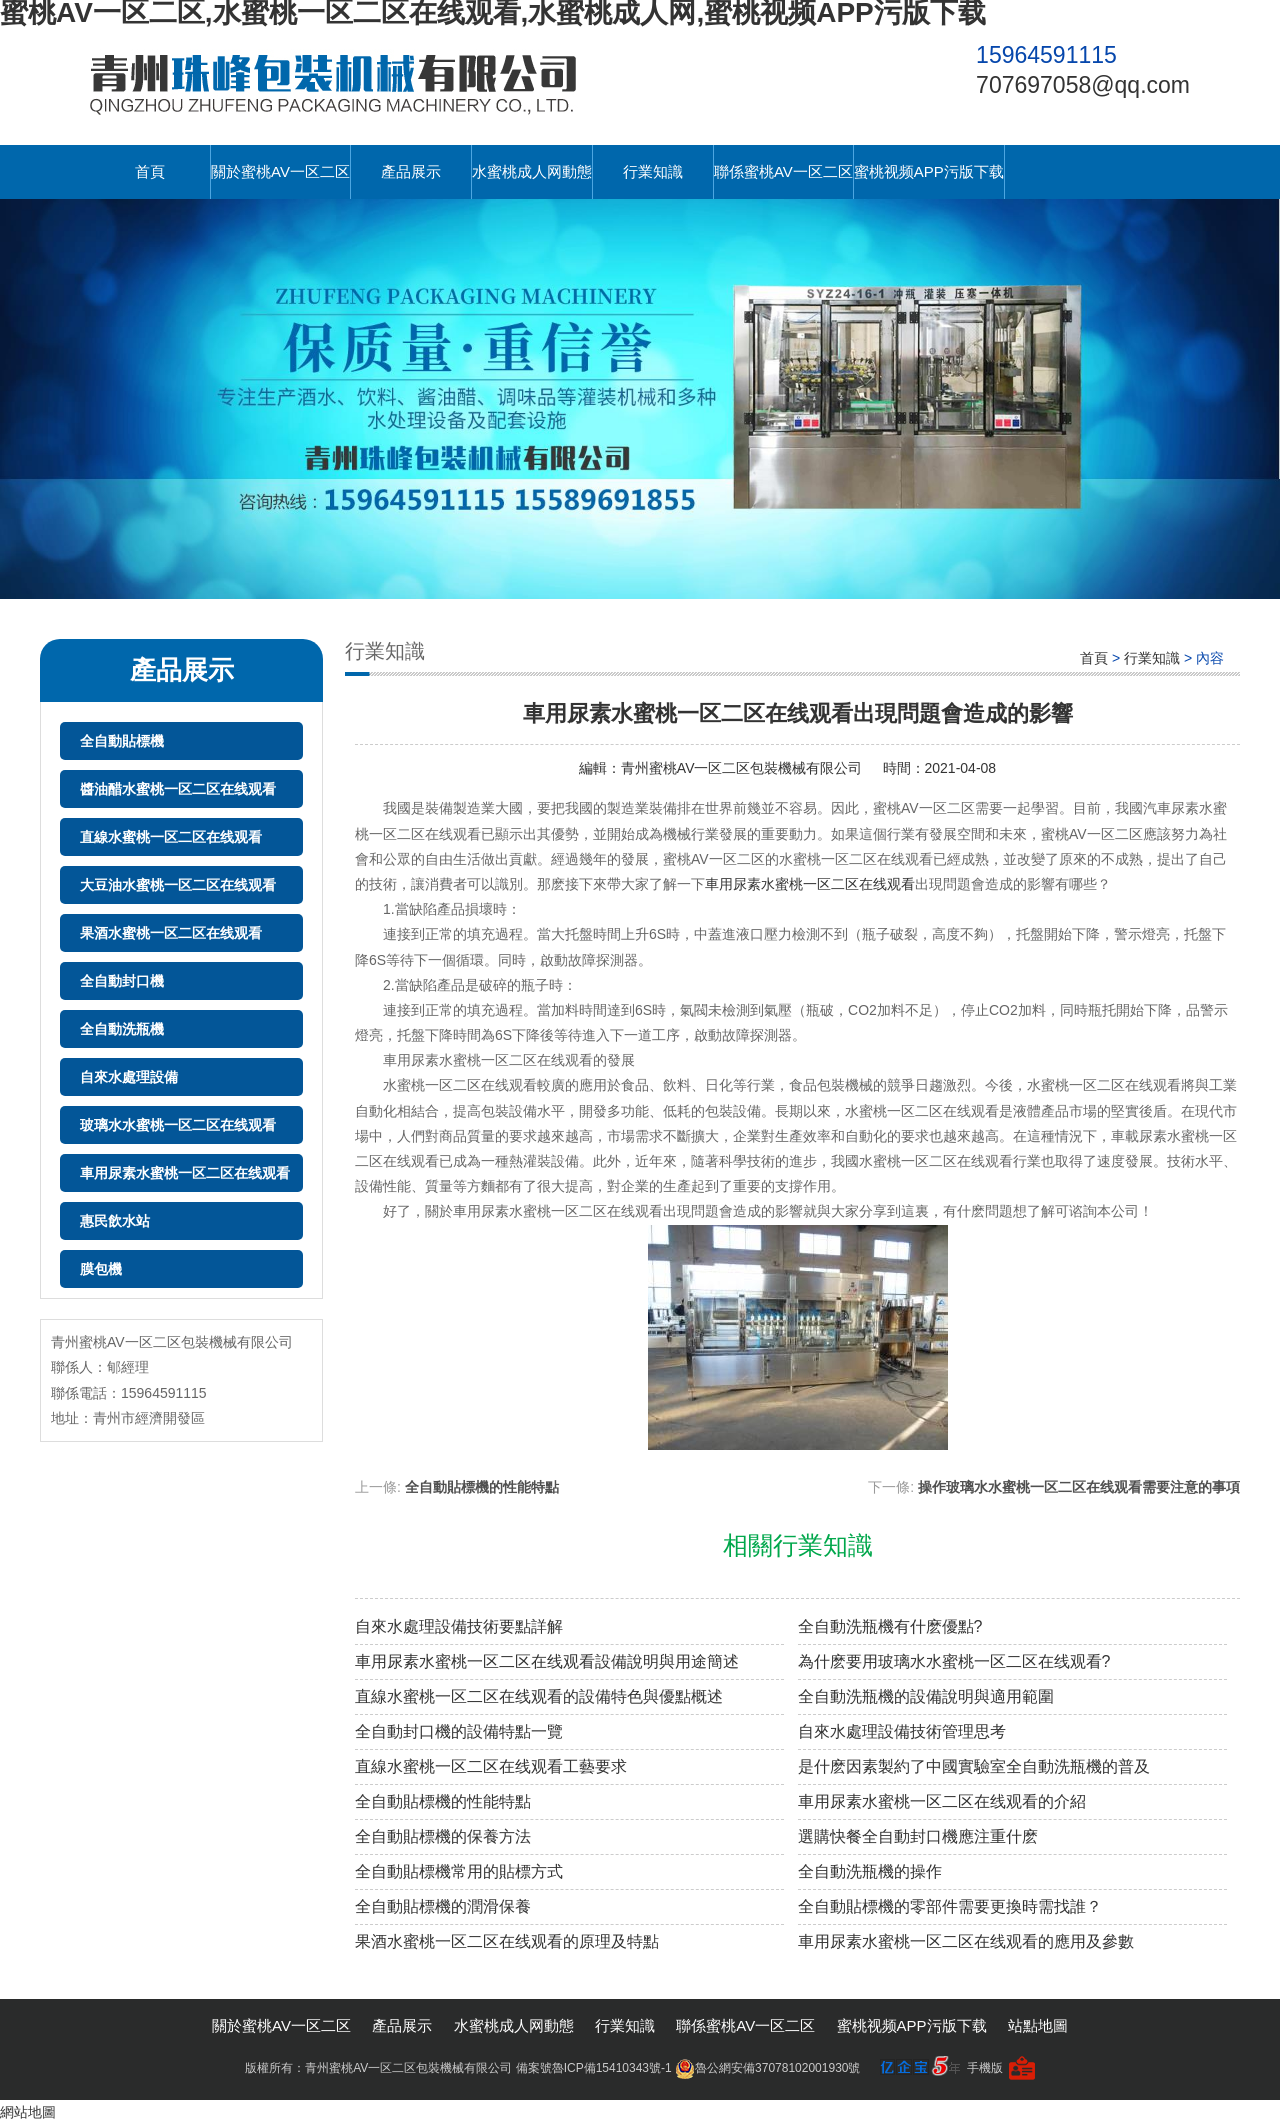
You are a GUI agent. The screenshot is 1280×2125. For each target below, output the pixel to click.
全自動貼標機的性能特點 (482, 1487)
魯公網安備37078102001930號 (767, 2068)
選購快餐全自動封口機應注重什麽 (918, 1836)
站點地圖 (1038, 2025)
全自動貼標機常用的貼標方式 (459, 1871)
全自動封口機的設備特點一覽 (459, 1731)
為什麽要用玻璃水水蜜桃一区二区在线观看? (954, 1661)
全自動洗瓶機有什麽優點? (890, 1626)
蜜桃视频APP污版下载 (929, 171)
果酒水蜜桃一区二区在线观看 (171, 933)
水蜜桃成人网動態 (532, 171)
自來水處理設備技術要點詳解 (459, 1626)
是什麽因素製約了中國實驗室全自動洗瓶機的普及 (974, 1766)
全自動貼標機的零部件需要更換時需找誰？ (950, 1906)
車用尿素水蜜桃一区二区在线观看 (185, 1173)
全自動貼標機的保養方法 (443, 1836)
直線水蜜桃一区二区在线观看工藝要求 (491, 1766)
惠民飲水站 (115, 1221)
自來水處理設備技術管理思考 (902, 1731)
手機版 (985, 2068)
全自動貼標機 (122, 741)
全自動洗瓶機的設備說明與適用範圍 (926, 1696)
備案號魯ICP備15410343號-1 (594, 2068)
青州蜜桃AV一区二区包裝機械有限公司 (742, 768)
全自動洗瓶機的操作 (870, 1871)
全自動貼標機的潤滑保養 (443, 1906)
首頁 (150, 171)
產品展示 (411, 171)
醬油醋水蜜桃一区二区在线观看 (178, 789)
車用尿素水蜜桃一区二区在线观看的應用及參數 (966, 1941)
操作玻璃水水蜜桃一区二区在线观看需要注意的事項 (1079, 1487)
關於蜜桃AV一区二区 (280, 171)
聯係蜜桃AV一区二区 (783, 171)
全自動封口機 (122, 981)
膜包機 (101, 1269)
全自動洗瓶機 (122, 1029)
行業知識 (653, 171)
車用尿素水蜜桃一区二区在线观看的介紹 (942, 1801)
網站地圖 (28, 2112)
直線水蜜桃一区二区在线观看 (171, 837)
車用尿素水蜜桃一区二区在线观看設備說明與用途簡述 (547, 1661)
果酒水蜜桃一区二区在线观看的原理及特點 (507, 1941)
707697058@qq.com (1083, 85)
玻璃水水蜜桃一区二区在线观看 (178, 1125)
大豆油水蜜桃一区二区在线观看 (178, 885)
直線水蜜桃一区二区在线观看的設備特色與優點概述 (539, 1696)
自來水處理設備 (129, 1077)
